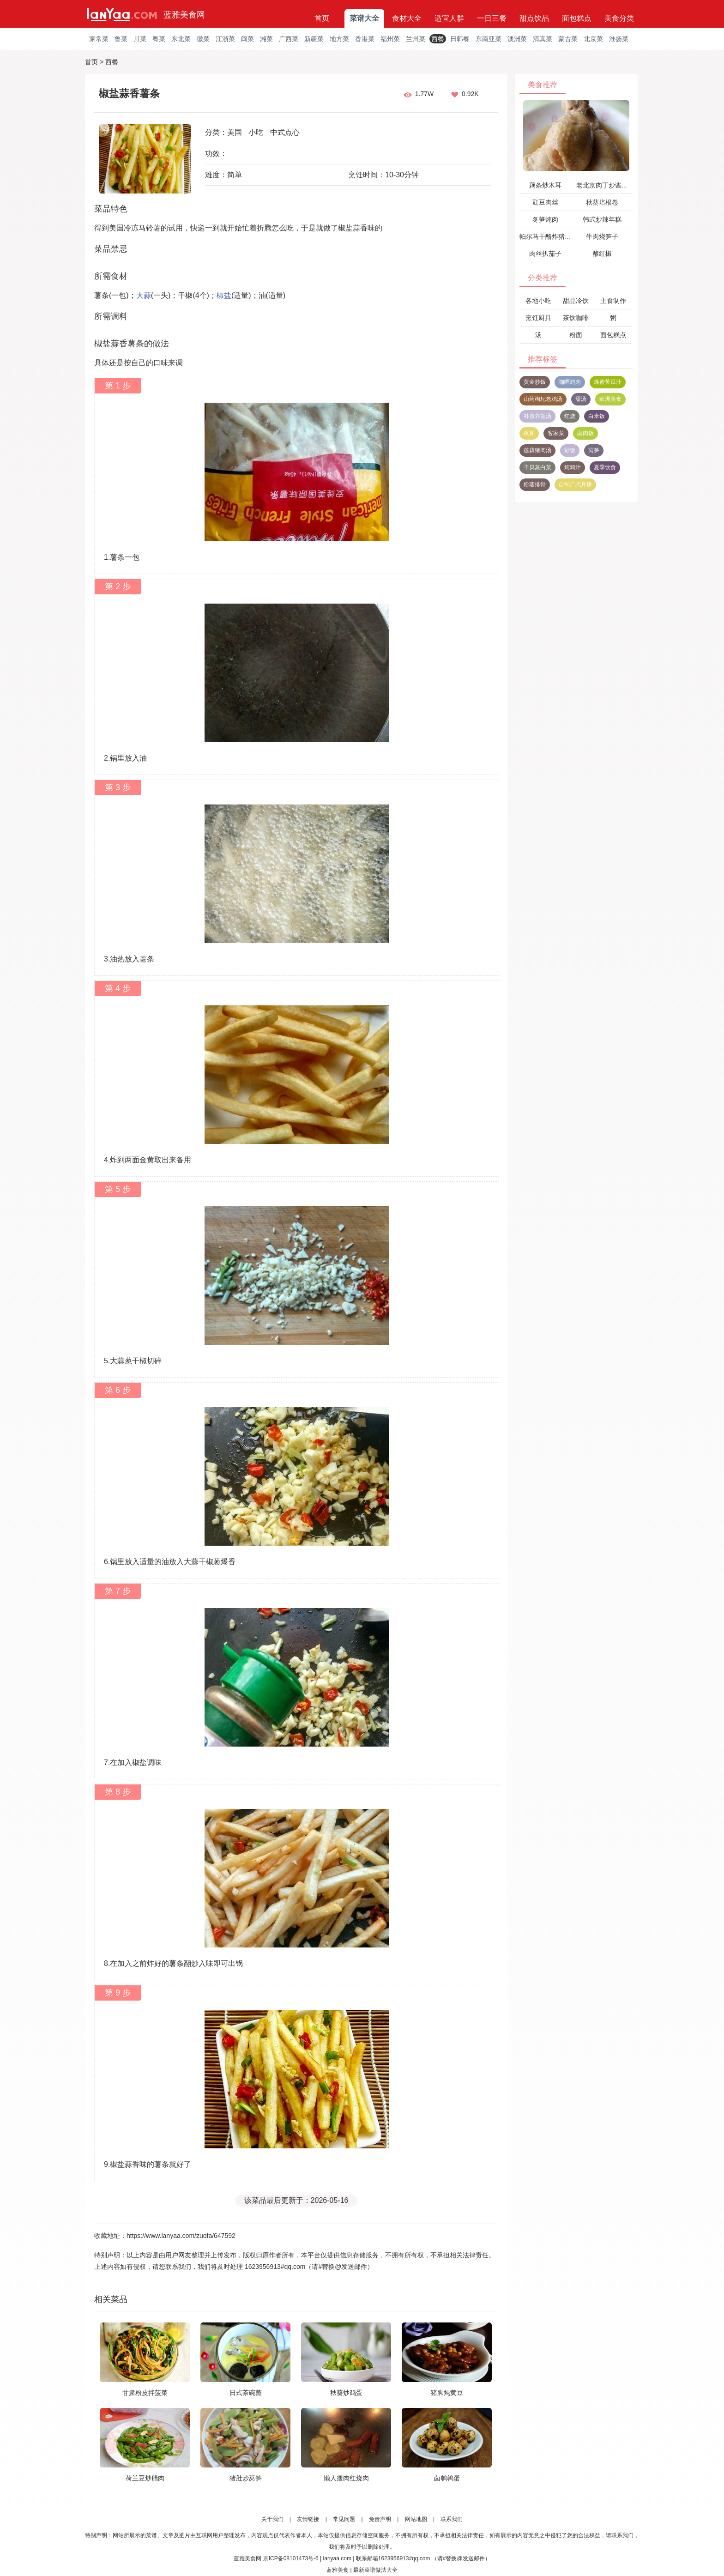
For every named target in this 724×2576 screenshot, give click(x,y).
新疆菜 (314, 38)
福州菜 (390, 38)
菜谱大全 (364, 18)
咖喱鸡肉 (570, 382)
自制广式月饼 (575, 484)
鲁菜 (121, 38)
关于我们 (272, 2519)
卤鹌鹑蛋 (447, 2478)
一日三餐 (492, 18)
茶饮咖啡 (576, 317)
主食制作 (613, 300)
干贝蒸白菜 (537, 467)
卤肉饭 (585, 433)
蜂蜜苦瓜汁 (607, 382)
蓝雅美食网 (184, 14)
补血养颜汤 (537, 416)
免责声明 (380, 2519)
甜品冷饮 (576, 300)
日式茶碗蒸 (245, 2392)
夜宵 (529, 433)
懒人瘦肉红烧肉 (346, 2478)
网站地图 (416, 2519)
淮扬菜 (618, 38)
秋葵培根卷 (602, 202)
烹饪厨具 (538, 317)
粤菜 (158, 38)
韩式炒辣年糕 (602, 219)
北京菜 (593, 38)
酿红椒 (602, 253)
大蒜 (143, 295)
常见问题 (344, 2519)
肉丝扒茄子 (545, 253)
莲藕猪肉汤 (537, 450)
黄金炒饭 (535, 382)
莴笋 (593, 450)
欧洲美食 (610, 399)
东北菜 (181, 38)
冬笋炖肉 (545, 219)
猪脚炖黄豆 (447, 2392)
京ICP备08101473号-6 (291, 2558)
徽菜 (203, 38)
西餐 (437, 38)
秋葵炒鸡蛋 (346, 2392)
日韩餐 (460, 38)
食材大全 (407, 18)
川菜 (139, 38)
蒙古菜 (568, 38)
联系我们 (451, 2519)
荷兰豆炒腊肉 (145, 2478)
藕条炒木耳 (545, 185)
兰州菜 (415, 38)
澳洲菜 (517, 38)
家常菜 (99, 38)
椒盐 (224, 295)
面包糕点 (576, 18)
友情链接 (308, 2519)
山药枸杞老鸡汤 (543, 399)
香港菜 (364, 38)
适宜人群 (449, 18)
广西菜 (288, 38)
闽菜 (247, 38)
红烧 (569, 416)
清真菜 (542, 38)
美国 (234, 132)
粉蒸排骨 (535, 484)
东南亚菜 (488, 38)
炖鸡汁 (572, 467)
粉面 (575, 335)
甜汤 (580, 399)
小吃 (255, 132)
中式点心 (285, 132)
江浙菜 (225, 38)
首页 (321, 18)
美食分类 (619, 18)
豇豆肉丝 (545, 202)
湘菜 (266, 38)
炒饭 (569, 450)
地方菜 (339, 38)
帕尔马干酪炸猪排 (545, 236)
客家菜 (556, 433)
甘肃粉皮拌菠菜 (145, 2392)
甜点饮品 (534, 18)
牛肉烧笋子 (602, 236)
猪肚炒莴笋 (245, 2478)
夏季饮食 (605, 467)
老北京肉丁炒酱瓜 (602, 185)
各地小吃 (538, 300)
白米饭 (596, 416)
